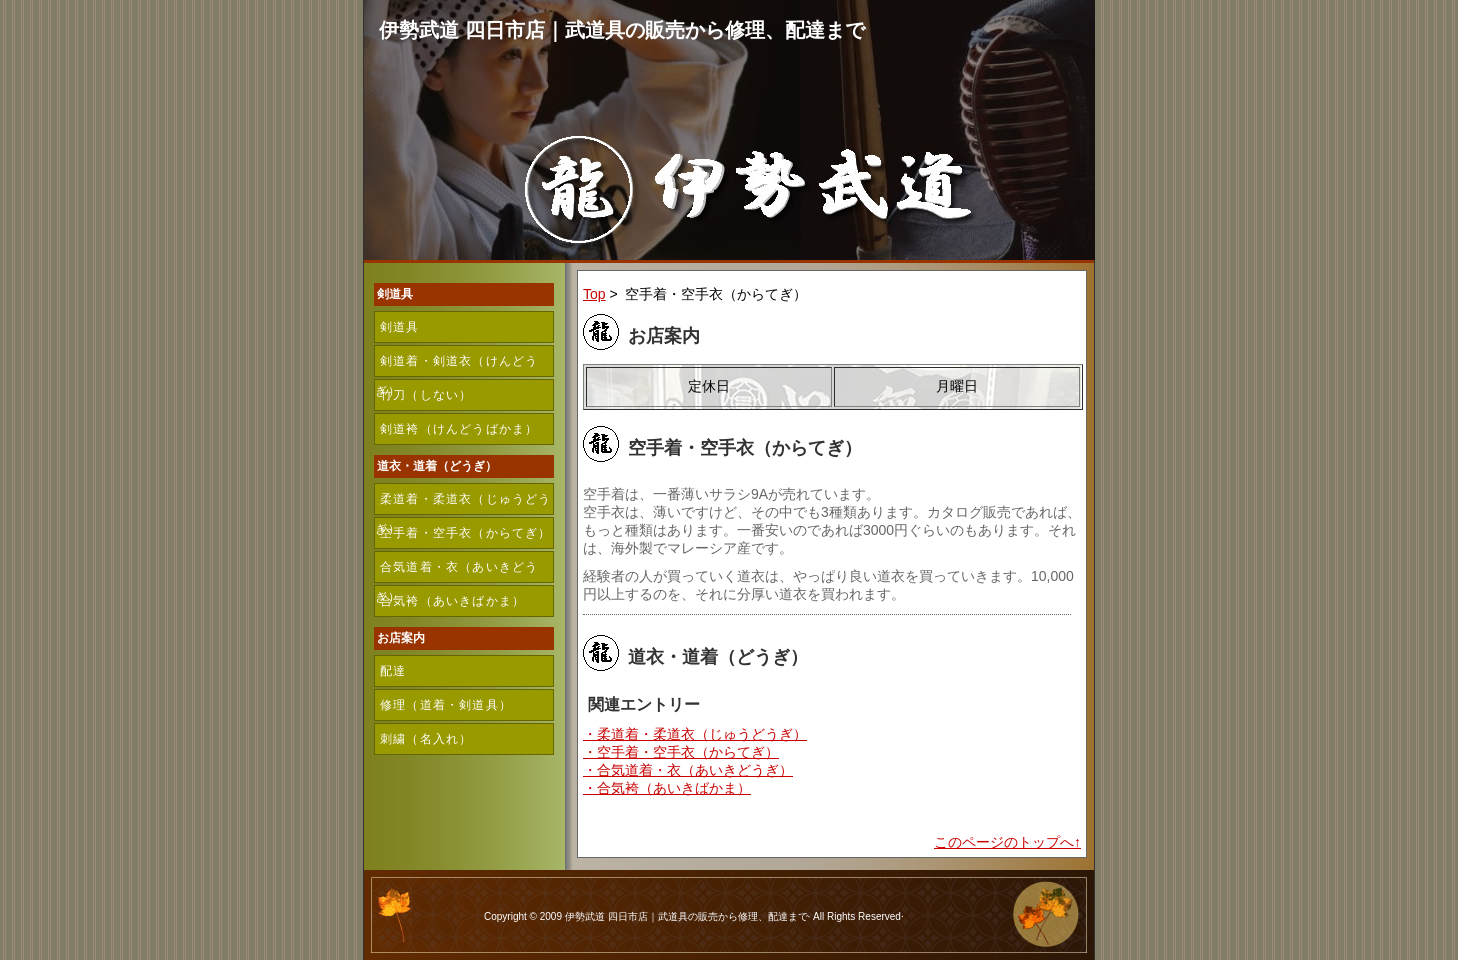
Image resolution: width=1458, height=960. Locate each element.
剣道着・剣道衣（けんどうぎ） (456, 365)
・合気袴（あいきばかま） (667, 788)
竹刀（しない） (426, 395)
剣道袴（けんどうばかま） (459, 429)
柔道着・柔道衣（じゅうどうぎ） (463, 503)
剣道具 (400, 327)
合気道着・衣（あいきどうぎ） (456, 571)
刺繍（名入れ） (426, 739)
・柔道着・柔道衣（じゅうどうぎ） (695, 734)
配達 (393, 671)
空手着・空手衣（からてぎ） (466, 533)
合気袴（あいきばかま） (452, 601)
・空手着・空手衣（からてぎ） (681, 752)
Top (594, 294)
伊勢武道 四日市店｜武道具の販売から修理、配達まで (622, 30)
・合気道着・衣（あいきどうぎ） (688, 770)
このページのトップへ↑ (1007, 842)
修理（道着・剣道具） (446, 705)
